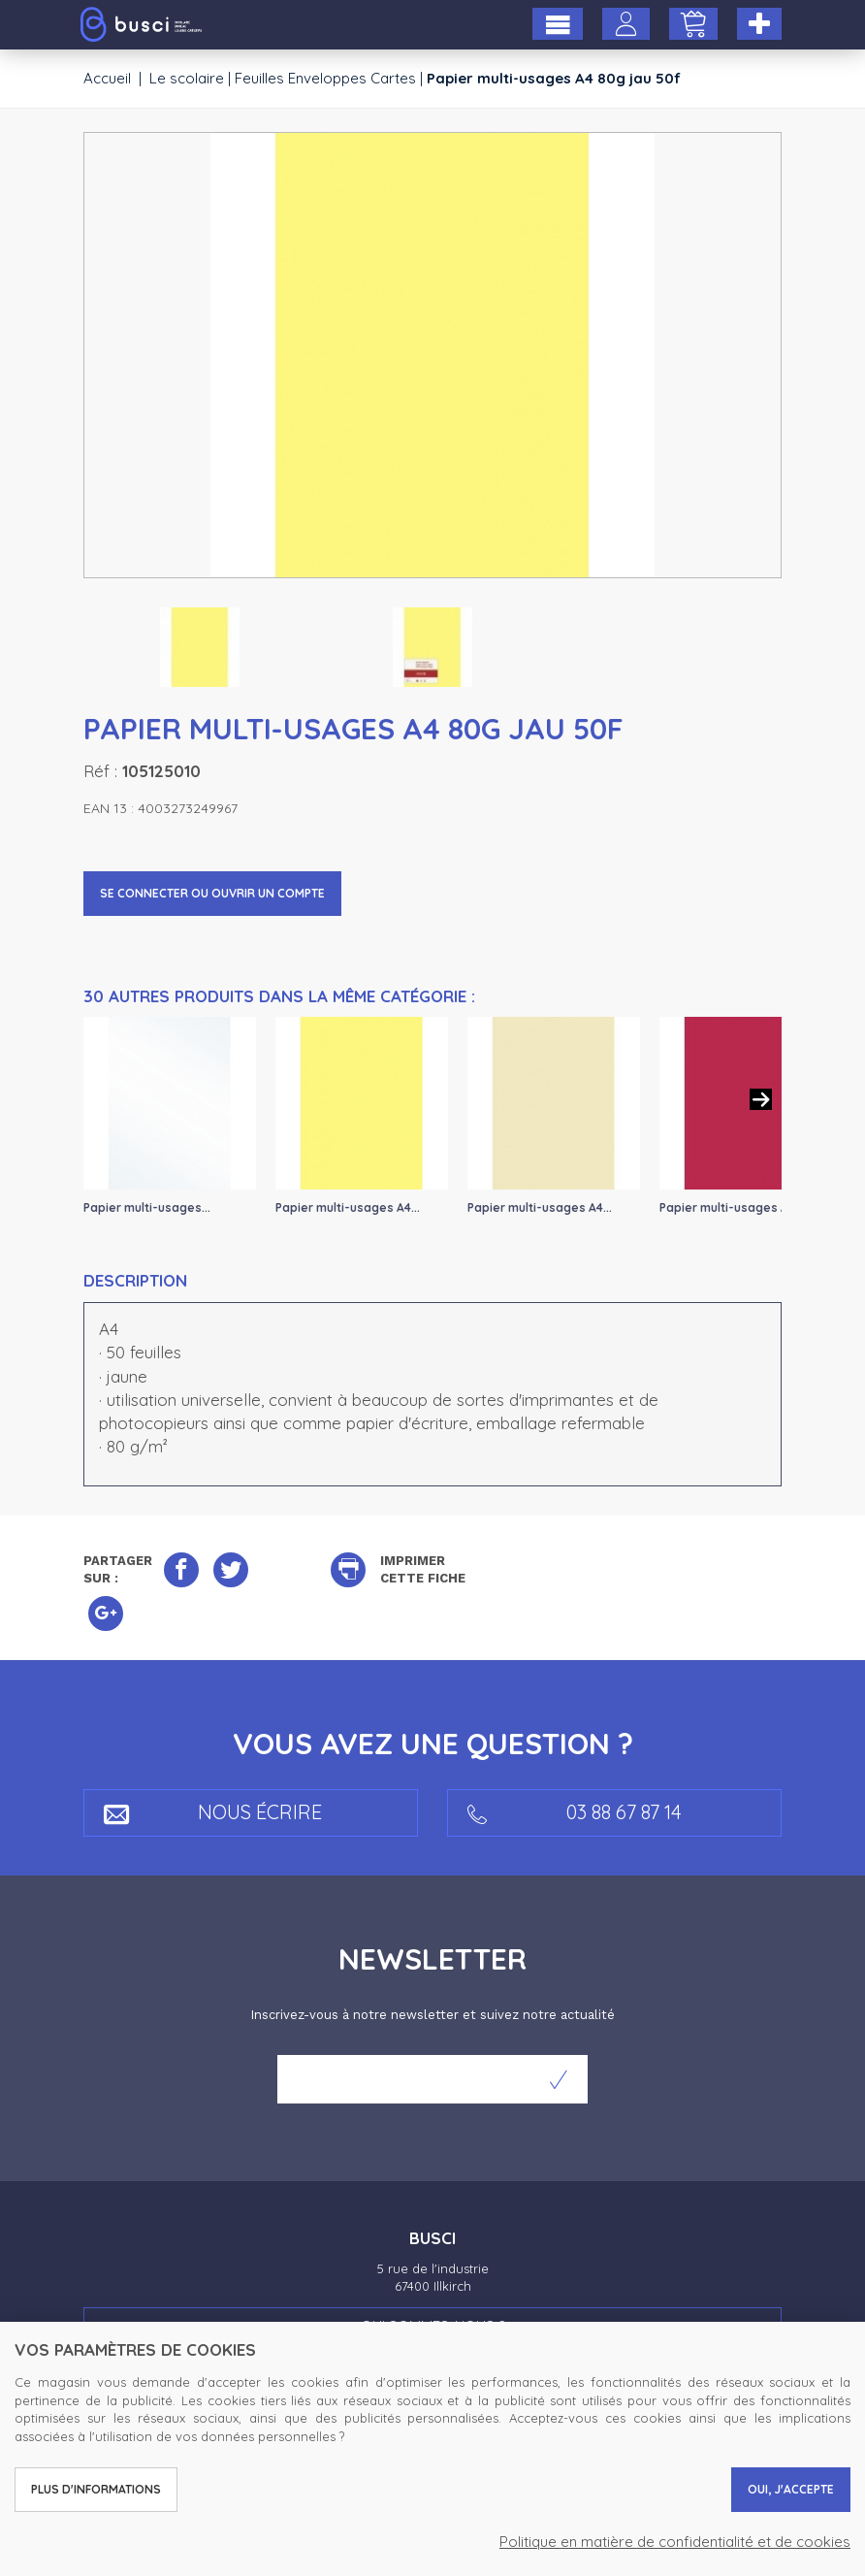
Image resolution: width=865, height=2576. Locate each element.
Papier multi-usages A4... (347, 1207)
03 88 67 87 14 (574, 1812)
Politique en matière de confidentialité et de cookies (674, 2541)
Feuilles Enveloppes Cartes (325, 78)
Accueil (107, 78)
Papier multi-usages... (146, 1207)
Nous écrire (213, 1812)
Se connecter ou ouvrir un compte (212, 893)
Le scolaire (186, 78)
